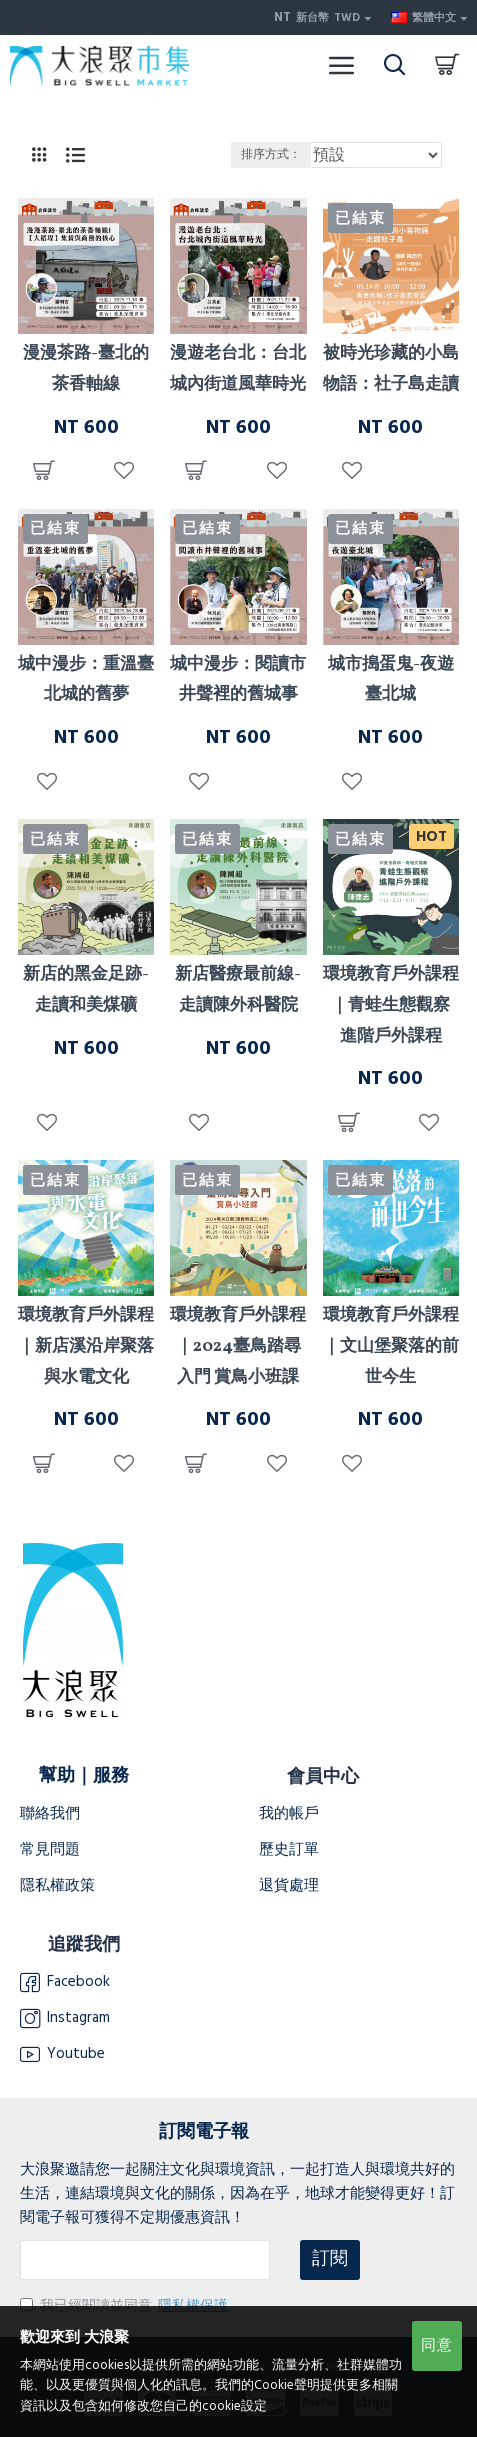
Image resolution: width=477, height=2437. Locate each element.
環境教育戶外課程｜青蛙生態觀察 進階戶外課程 (391, 1005)
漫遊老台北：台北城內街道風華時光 (238, 369)
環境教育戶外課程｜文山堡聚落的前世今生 (391, 1346)
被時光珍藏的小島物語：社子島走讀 (391, 369)
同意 (437, 2345)
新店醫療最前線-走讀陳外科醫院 (238, 990)
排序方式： (271, 154)
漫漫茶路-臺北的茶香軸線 (86, 369)
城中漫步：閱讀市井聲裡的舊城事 (238, 680)
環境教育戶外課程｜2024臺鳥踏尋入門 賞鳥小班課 (238, 1346)
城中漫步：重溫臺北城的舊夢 (86, 680)
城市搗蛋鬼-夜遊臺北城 (391, 680)
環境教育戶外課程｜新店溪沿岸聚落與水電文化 (86, 1346)
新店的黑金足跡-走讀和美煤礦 (86, 990)
